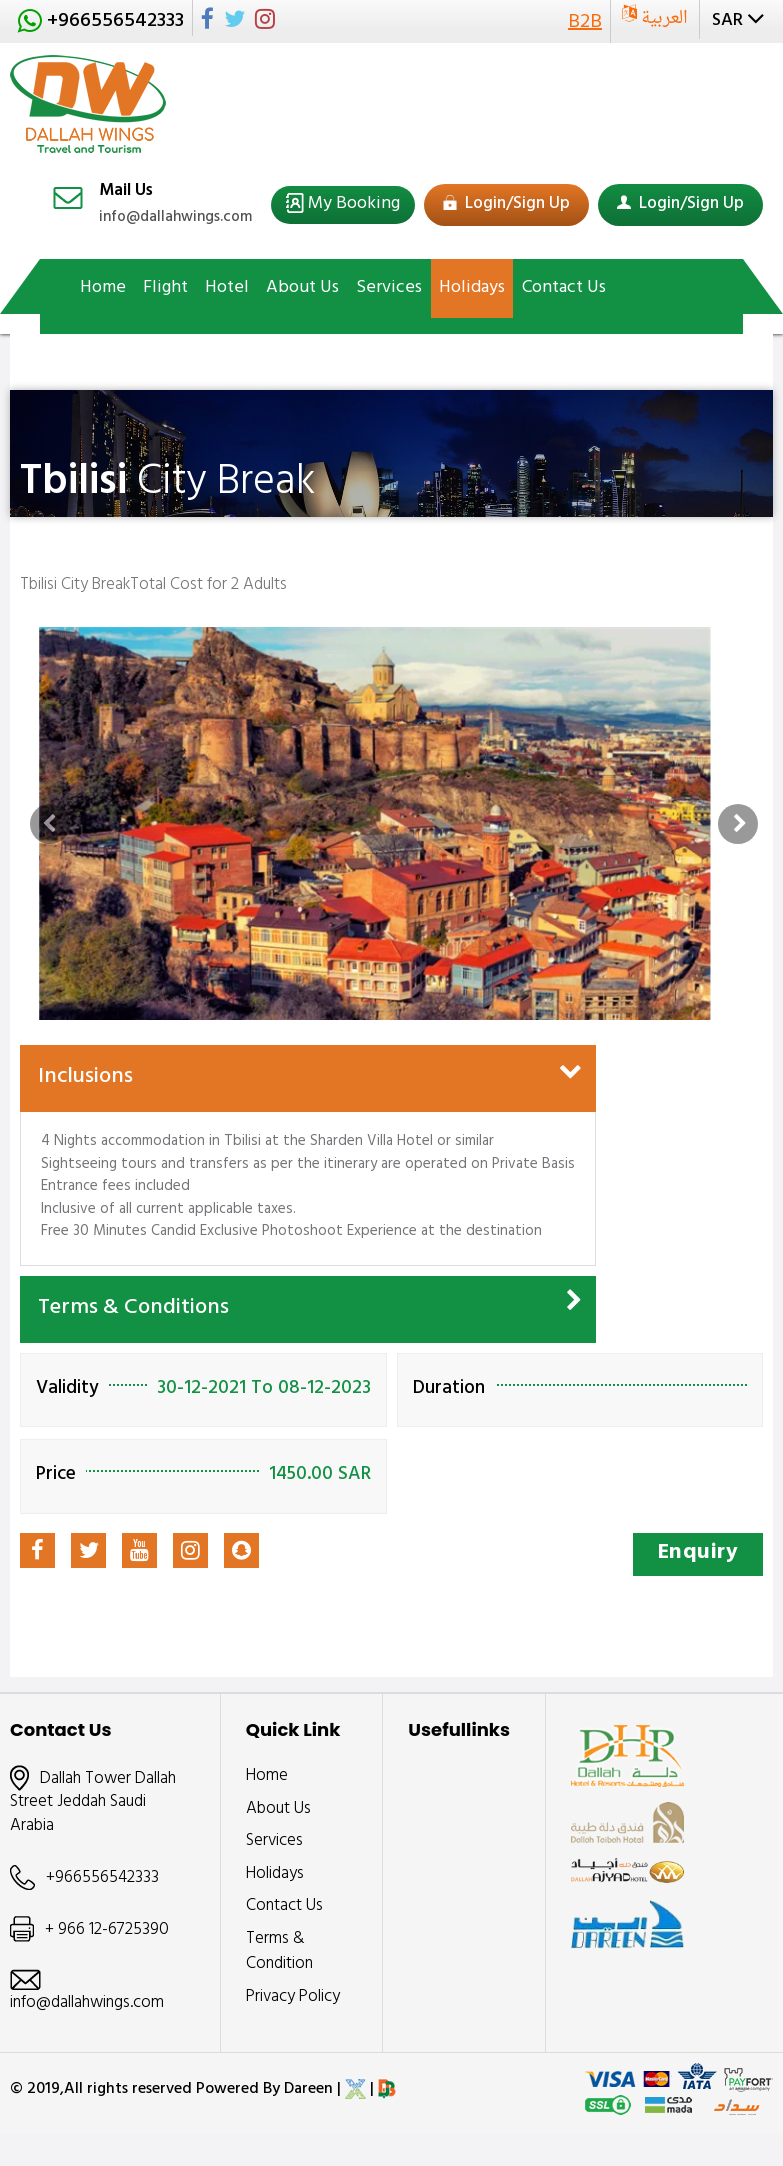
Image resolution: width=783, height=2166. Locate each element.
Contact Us (284, 1907)
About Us (278, 1810)
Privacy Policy (293, 1998)
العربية (662, 19)
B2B (585, 23)
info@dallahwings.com (175, 218)
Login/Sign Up (506, 205)
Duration (449, 1390)
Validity (67, 1390)
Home (267, 1777)
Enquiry (698, 1554)
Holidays (275, 1875)
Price (56, 1476)
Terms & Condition (279, 1953)
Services (274, 1842)
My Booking (352, 205)
